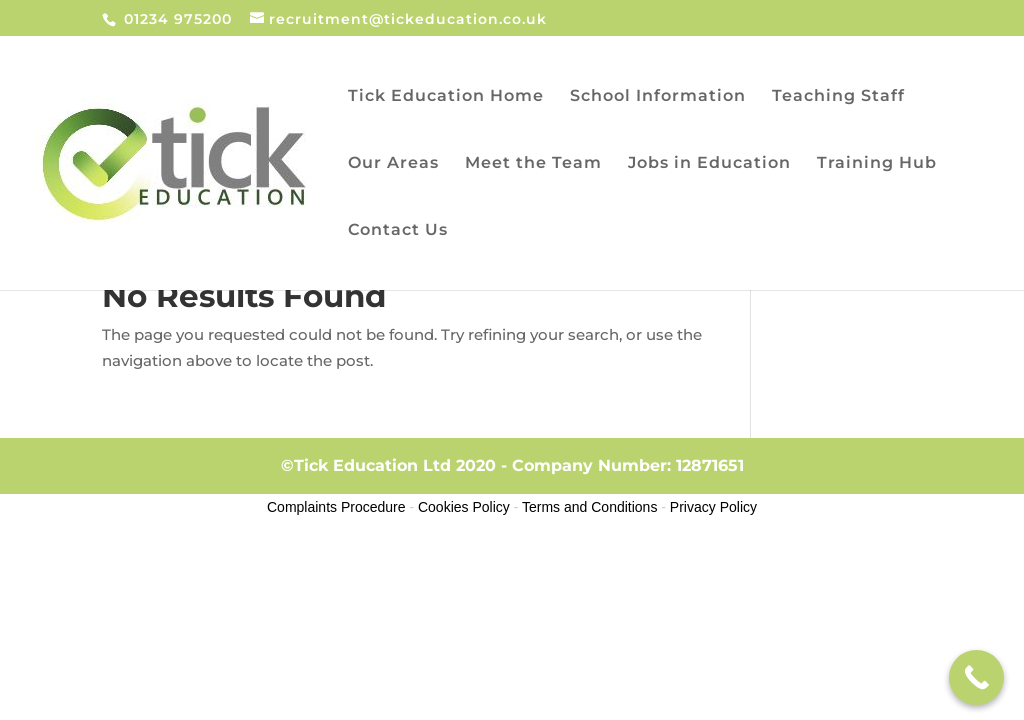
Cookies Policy (464, 507)
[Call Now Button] (976, 677)
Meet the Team (533, 164)
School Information (658, 97)
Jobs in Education (709, 164)
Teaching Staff (838, 97)
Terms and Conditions (589, 507)
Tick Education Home (446, 97)
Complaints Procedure (336, 507)
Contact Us (398, 231)
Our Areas (393, 164)
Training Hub (877, 164)
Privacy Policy (713, 507)
